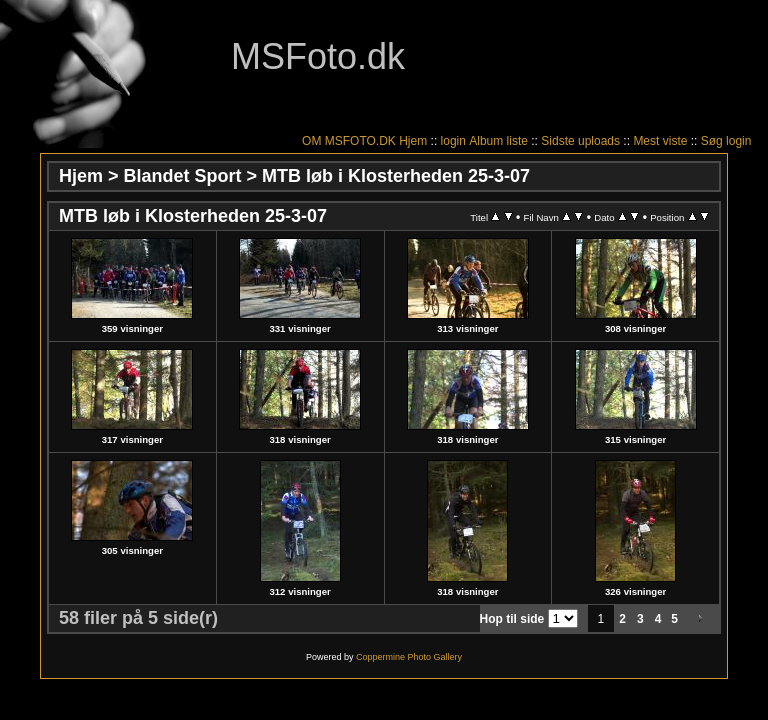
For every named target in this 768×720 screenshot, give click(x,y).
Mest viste (660, 141)
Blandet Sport (183, 176)
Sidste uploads (580, 141)
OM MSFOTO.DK (349, 141)
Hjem (413, 141)
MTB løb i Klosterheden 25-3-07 (396, 176)
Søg (712, 141)
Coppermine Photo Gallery (409, 657)
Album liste (498, 141)
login (453, 141)
